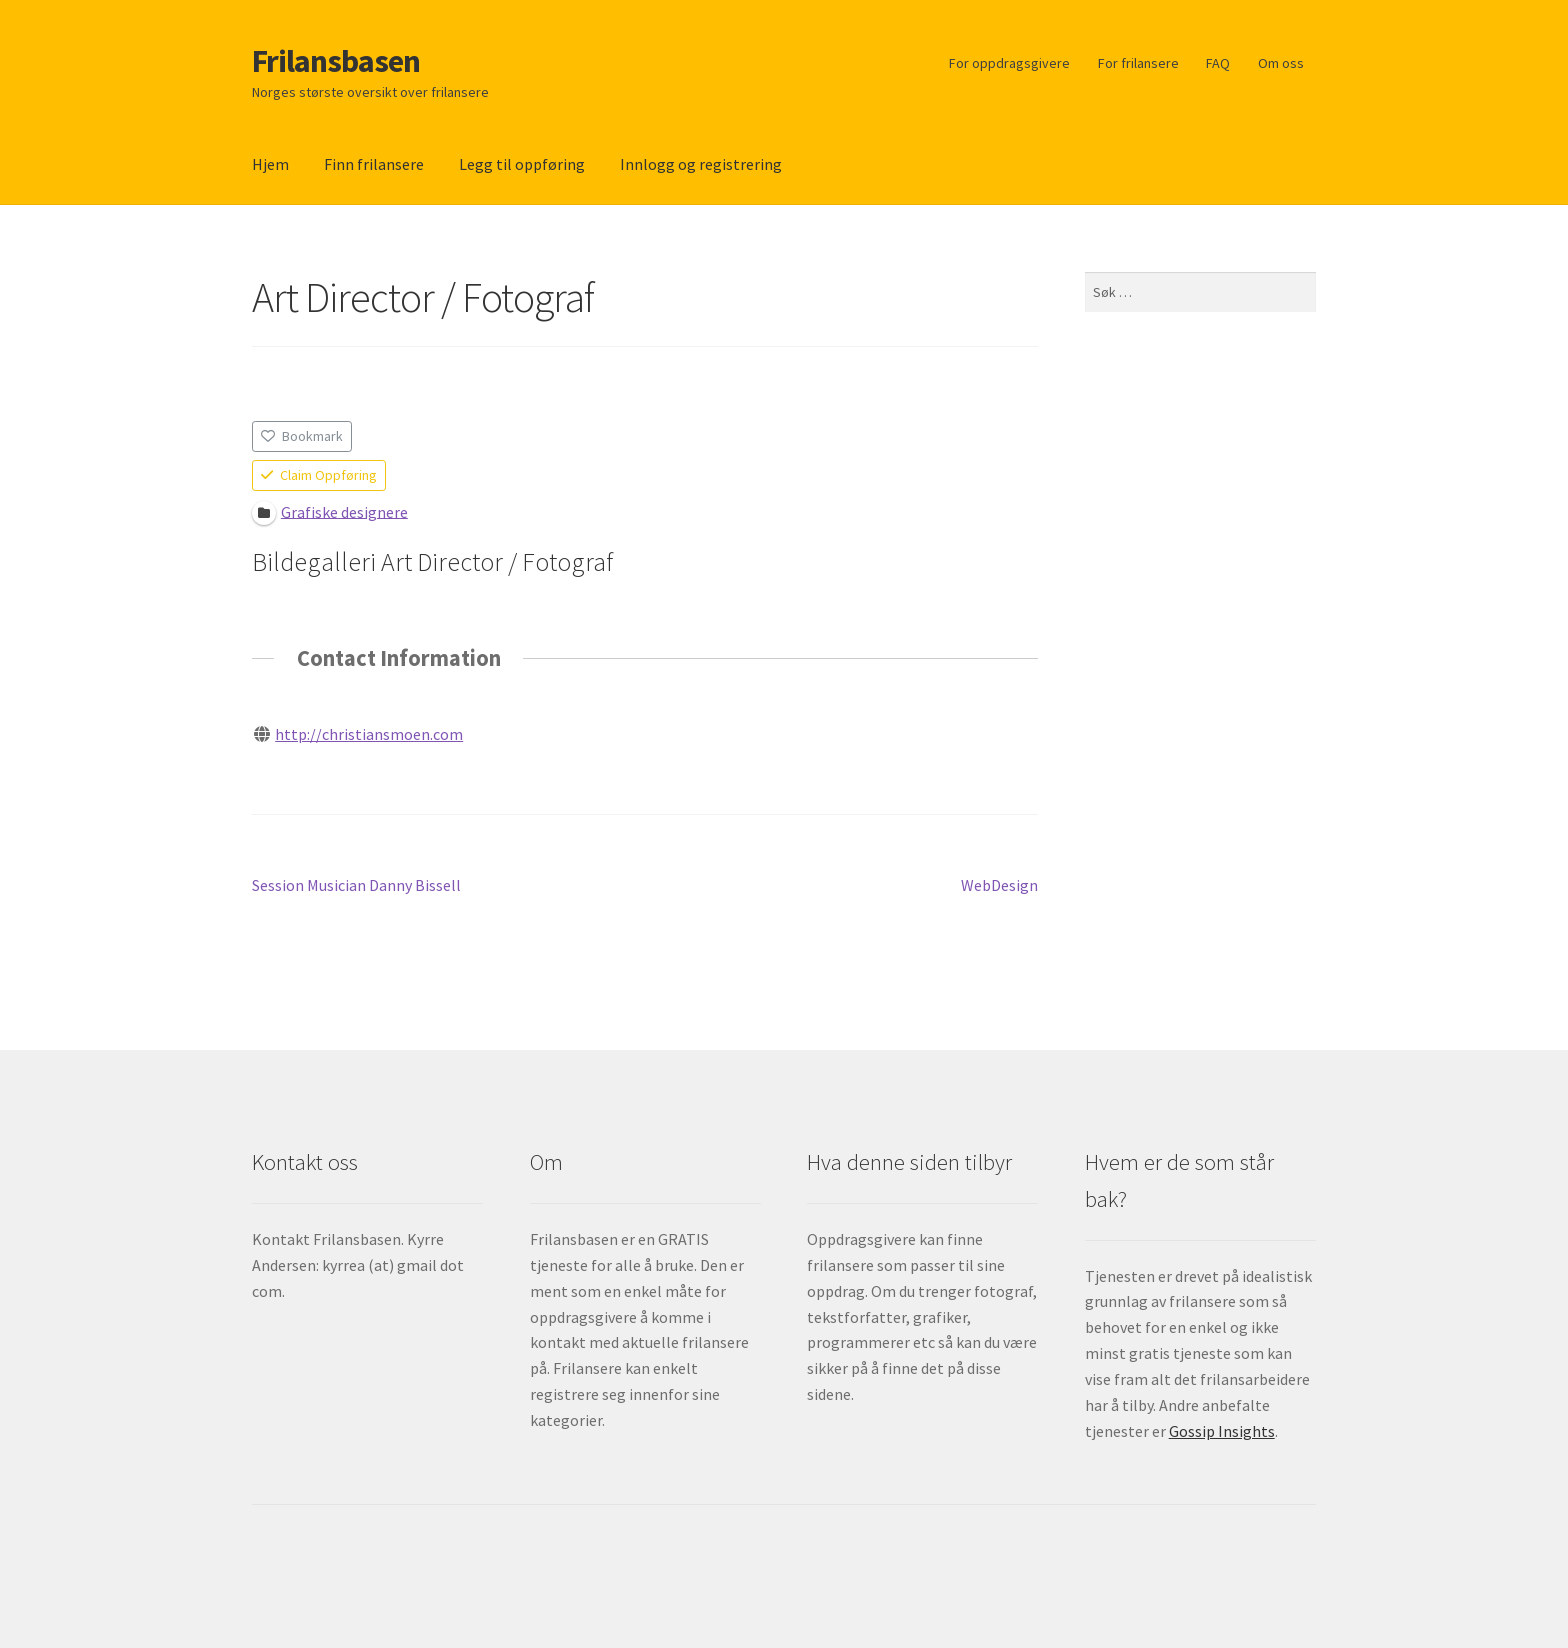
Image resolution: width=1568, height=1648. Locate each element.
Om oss (1281, 63)
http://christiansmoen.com (369, 734)
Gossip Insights (1222, 1431)
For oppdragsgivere (1009, 63)
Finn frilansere (374, 164)
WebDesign (999, 886)
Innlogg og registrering (701, 164)
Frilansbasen (336, 61)
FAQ (1218, 63)
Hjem (270, 164)
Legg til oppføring (522, 164)
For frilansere (1138, 63)
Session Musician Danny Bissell (356, 886)
